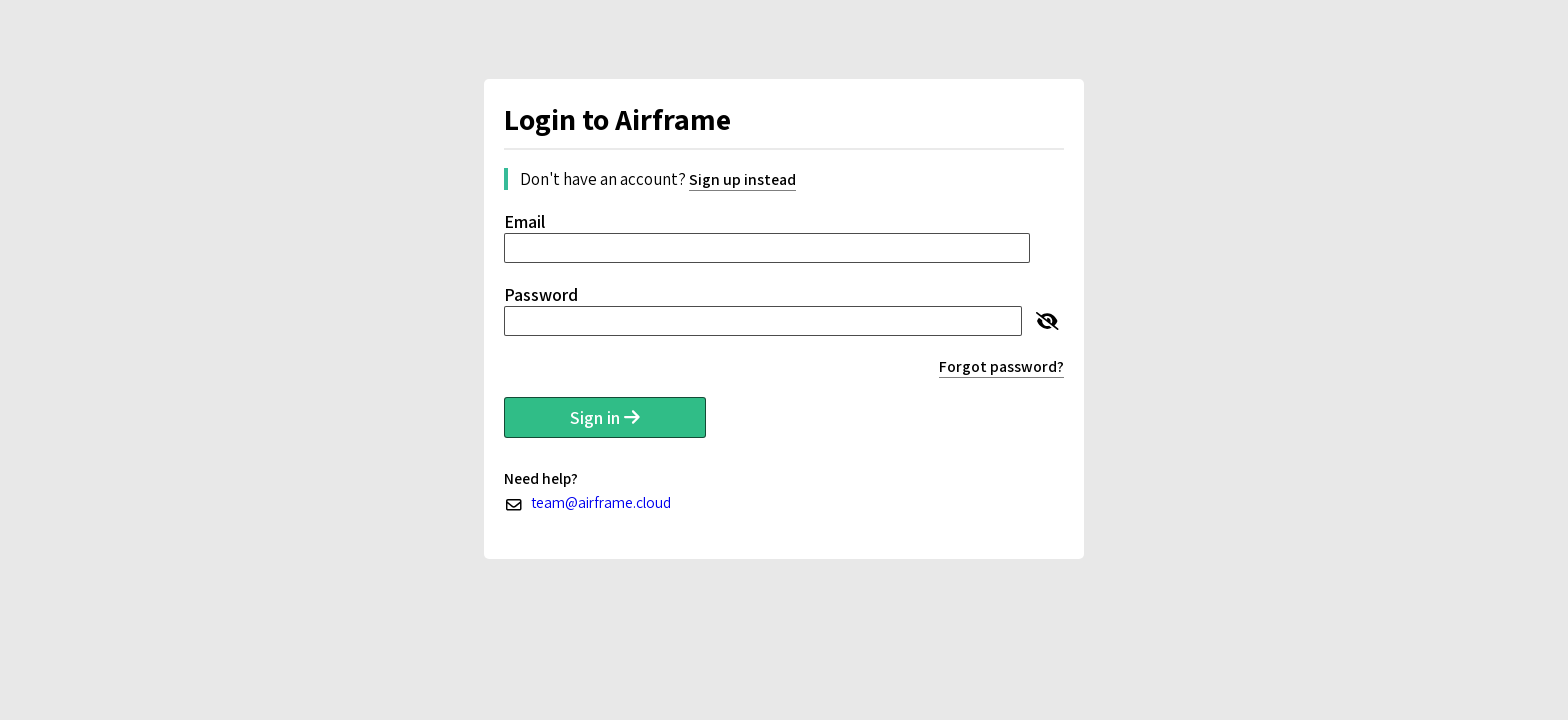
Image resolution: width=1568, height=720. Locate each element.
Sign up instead (742, 179)
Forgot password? (1001, 366)
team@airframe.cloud (601, 502)
